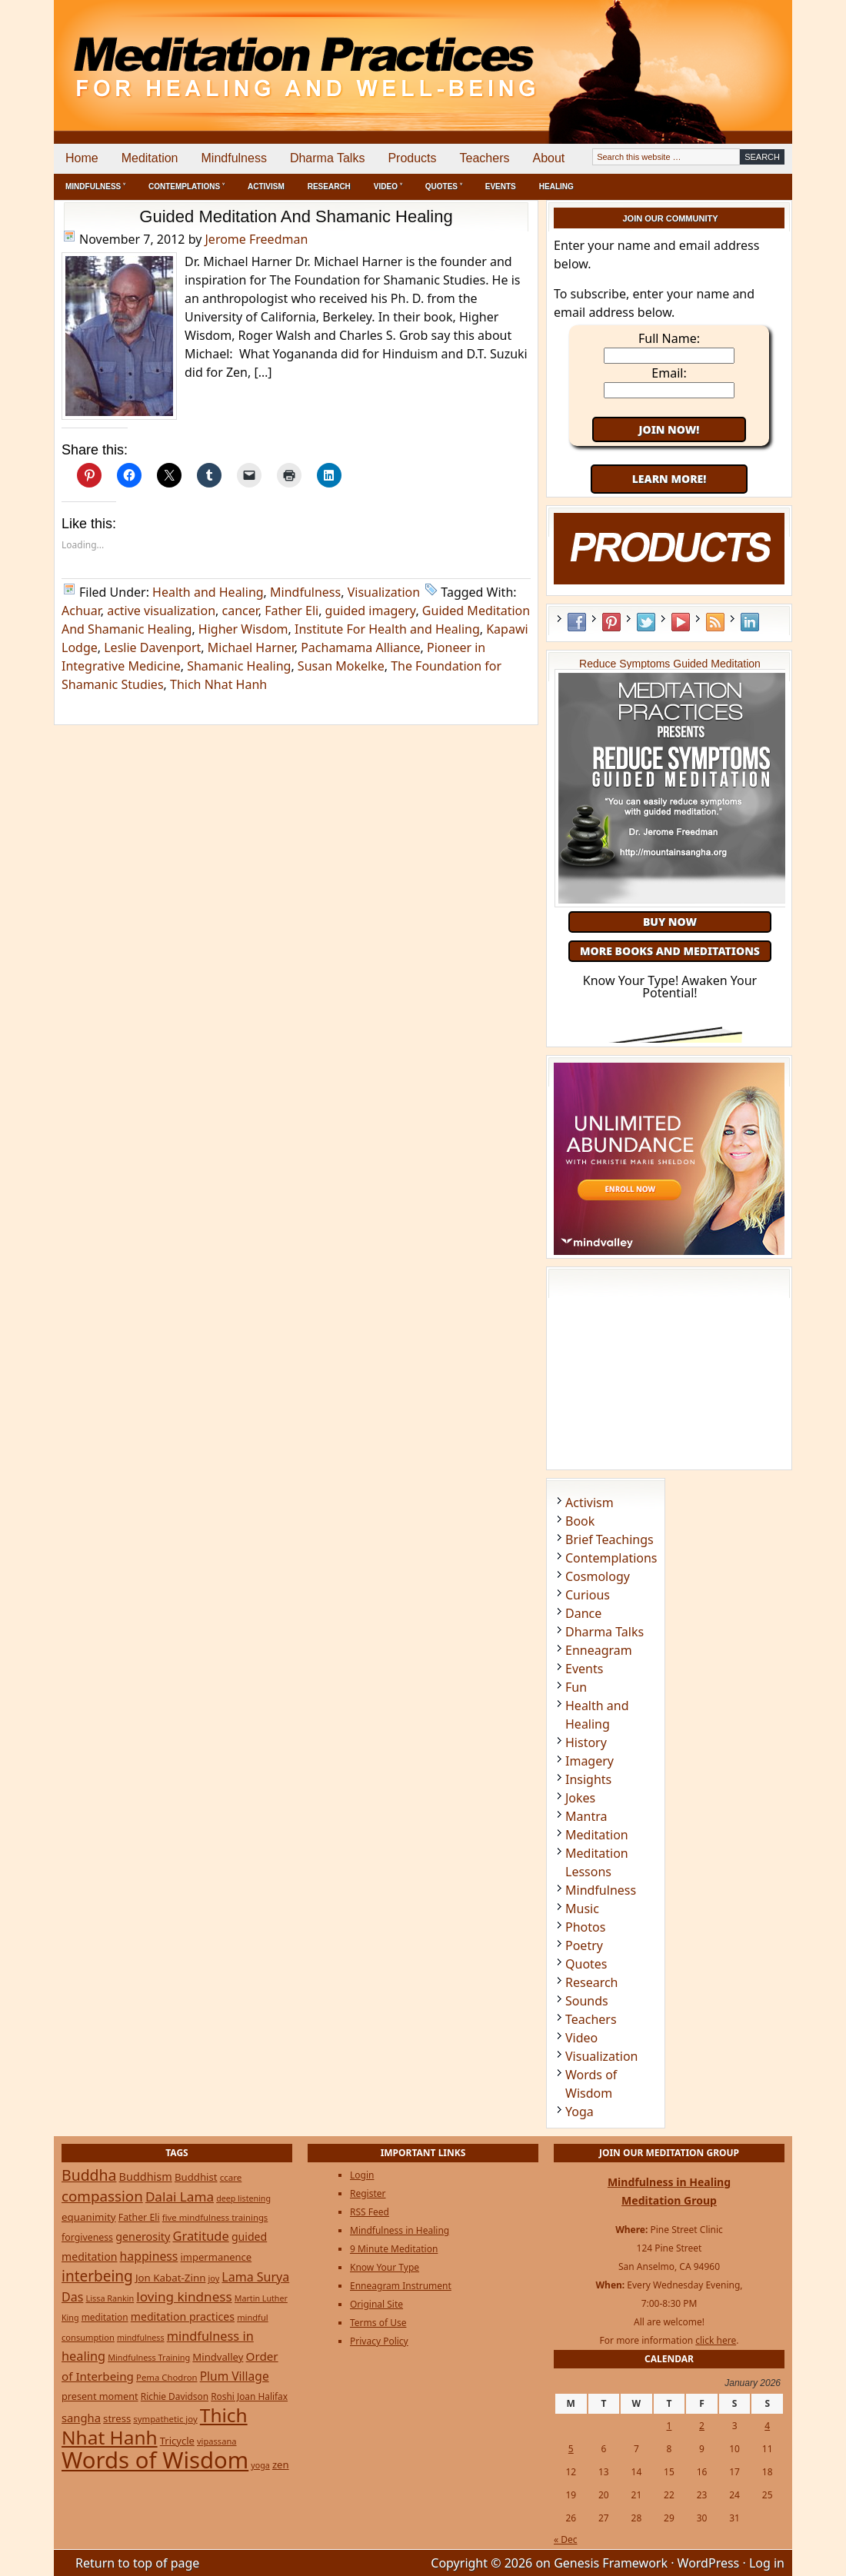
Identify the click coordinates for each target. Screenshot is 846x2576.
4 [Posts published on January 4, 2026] (767, 2425)
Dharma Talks (327, 158)
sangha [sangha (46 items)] (81, 2417)
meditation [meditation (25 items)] (105, 2317)
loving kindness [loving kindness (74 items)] (183, 2296)
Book (580, 1521)
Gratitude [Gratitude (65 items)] (200, 2236)
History (586, 1742)
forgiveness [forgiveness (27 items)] (87, 2237)
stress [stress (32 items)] (117, 2418)
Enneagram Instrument (400, 2285)
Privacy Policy (379, 2341)
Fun (576, 1687)
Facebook (577, 622)
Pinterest (611, 622)
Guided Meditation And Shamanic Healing (295, 216)
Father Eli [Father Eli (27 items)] (139, 2217)
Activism (266, 186)
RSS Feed (715, 622)
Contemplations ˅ (186, 186)
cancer (240, 610)
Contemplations (611, 1557)
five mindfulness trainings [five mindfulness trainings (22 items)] (215, 2217)
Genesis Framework (611, 2562)
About (548, 158)
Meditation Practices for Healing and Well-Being (231, 53)
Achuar (81, 610)
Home (81, 158)
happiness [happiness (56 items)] (149, 2256)
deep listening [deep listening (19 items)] (243, 2198)
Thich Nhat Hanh (218, 684)
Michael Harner (251, 647)
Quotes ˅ (443, 186)
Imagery (589, 1760)
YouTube (680, 622)
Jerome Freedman (256, 239)
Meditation (150, 158)
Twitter (646, 622)
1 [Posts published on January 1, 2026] (669, 2425)
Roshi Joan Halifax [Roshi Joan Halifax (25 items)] (249, 2396)
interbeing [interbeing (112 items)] (97, 2276)
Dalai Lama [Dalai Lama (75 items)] (179, 2196)
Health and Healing (208, 592)
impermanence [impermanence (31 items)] (216, 2257)
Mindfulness (234, 158)
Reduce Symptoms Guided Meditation (670, 663)
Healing (556, 186)
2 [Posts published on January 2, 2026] (701, 2425)
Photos (585, 1927)
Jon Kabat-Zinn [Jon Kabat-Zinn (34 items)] (170, 2278)
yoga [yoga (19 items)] (260, 2465)
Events (500, 186)
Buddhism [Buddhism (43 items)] (145, 2176)
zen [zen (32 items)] (280, 2464)
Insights (588, 1779)
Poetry (584, 1945)
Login (362, 2175)
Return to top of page (137, 2562)
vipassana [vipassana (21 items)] (217, 2441)
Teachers (485, 158)
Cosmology (597, 1576)
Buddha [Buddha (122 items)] (89, 2175)
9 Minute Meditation (394, 2248)
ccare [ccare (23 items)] (231, 2177)
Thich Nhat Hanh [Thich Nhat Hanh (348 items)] (155, 2426)
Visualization (384, 592)
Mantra (586, 1816)
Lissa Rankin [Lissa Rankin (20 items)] (109, 2298)
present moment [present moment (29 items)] (100, 2396)
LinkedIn (750, 622)
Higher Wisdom (243, 629)
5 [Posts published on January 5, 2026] (571, 2448)
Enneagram (598, 1650)
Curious (587, 1594)
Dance (583, 1613)
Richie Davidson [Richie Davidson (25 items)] (174, 2396)
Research (329, 186)
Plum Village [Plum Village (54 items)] (234, 2376)
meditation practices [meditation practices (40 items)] (183, 2316)
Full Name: (669, 338)
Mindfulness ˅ (95, 186)
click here (715, 2340)
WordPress (709, 2562)
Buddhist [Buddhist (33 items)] (196, 2177)
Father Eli (291, 610)
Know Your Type (384, 2267)
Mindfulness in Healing (399, 2230)
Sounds (586, 2000)
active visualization (161, 610)
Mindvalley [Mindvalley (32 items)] (217, 2357)
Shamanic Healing (239, 665)
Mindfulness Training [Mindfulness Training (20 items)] (149, 2357)
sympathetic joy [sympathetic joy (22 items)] (165, 2419)
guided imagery (370, 610)
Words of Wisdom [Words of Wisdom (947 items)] (155, 2460)
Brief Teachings (609, 1539)
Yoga (579, 2111)
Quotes (586, 1963)
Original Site (376, 2304)
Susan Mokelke (341, 665)
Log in (766, 2562)
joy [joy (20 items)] (214, 2278)
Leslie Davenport (152, 647)
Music (582, 1908)
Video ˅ (388, 186)
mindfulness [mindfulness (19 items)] (141, 2337)
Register (368, 2193)
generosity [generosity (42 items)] (142, 2236)
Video (581, 2037)
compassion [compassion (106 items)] (102, 2195)
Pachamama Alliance (360, 647)
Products (412, 158)
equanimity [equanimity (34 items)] (89, 2217)
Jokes (580, 1797)
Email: (668, 372)
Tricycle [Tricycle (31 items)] (177, 2441)
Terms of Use (378, 2322)
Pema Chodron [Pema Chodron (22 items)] (166, 2377)
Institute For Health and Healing (387, 629)
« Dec (566, 2539)
